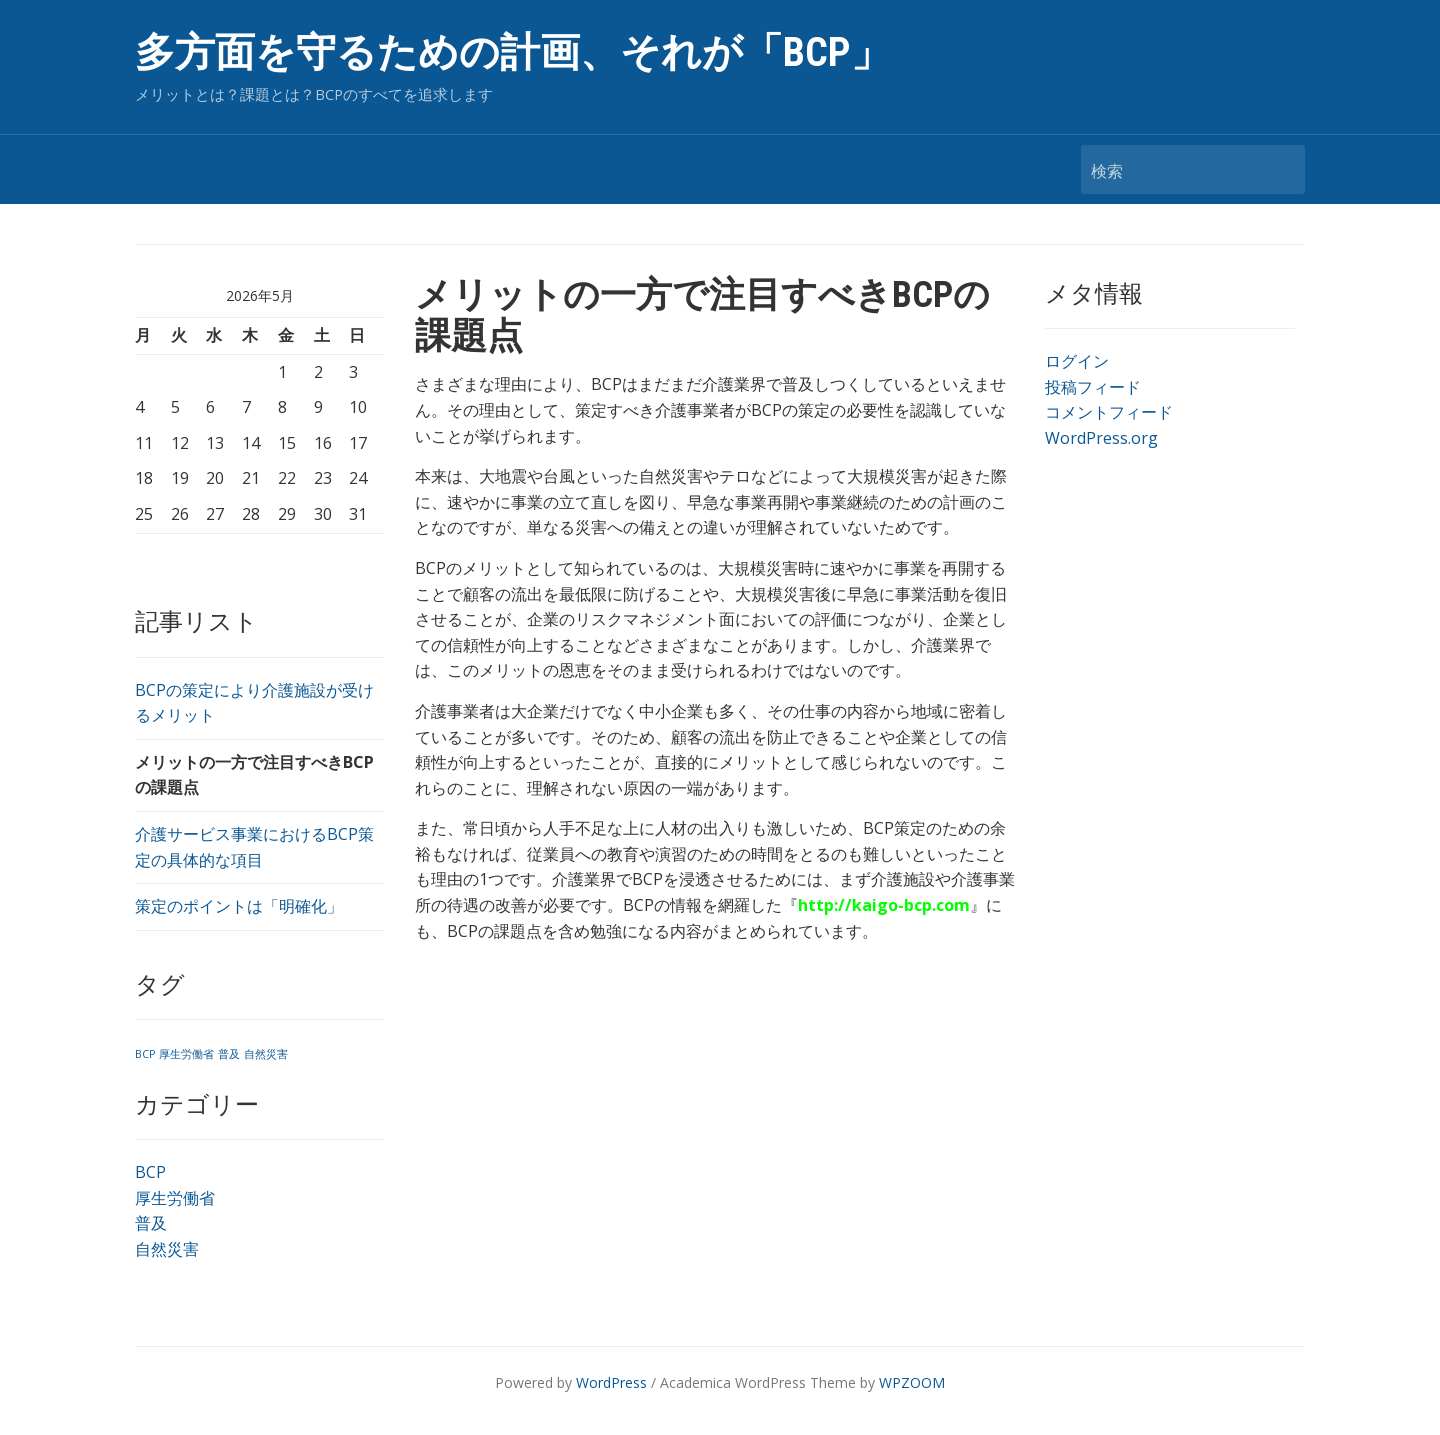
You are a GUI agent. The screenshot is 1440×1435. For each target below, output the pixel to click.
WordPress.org (1101, 438)
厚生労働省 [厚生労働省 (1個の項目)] (186, 1054)
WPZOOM (912, 1382)
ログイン (1077, 361)
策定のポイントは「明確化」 (239, 906)
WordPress (611, 1382)
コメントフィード (1109, 412)
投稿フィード (1093, 387)
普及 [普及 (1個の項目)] (229, 1054)
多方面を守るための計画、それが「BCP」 (513, 52)
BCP (150, 1172)
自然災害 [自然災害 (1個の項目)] (266, 1054)
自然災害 (167, 1249)
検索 (1280, 169)
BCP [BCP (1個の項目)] (145, 1054)
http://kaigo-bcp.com (884, 905)
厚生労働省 (175, 1198)
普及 (151, 1223)
